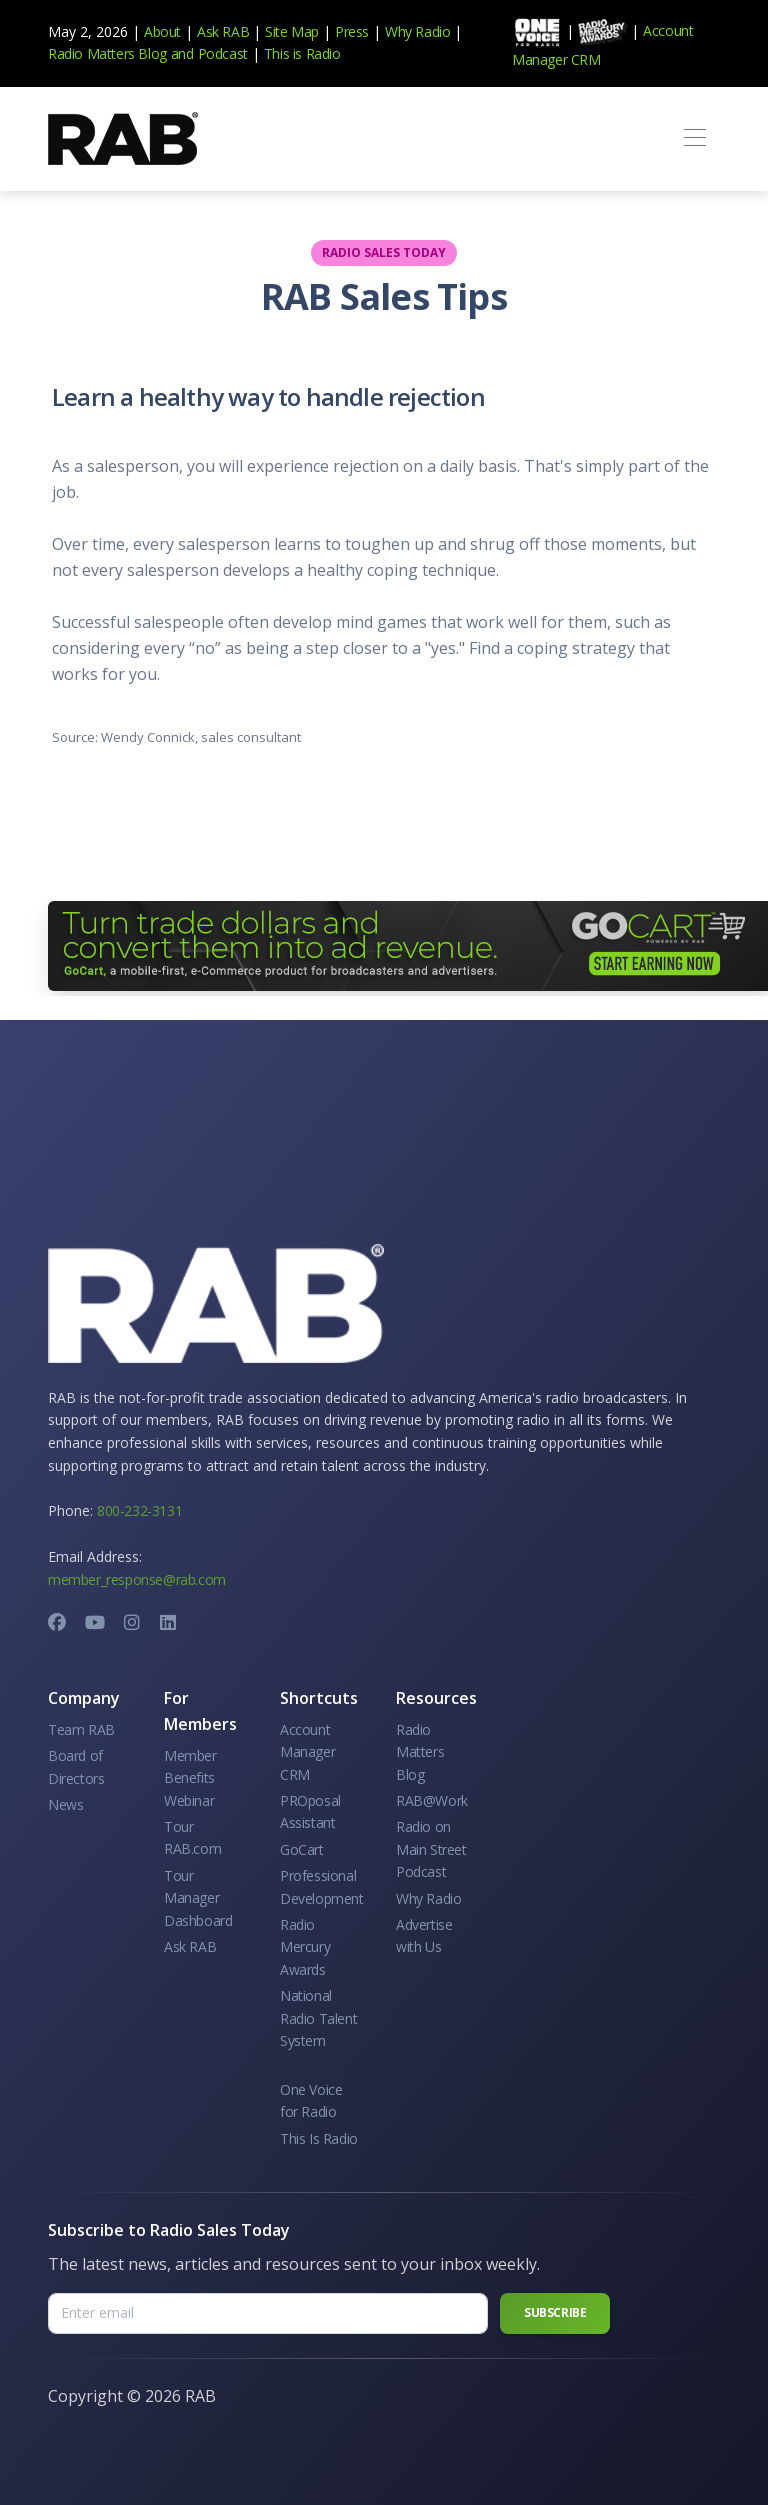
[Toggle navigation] (694, 138)
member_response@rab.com (137, 1579)
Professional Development (322, 1886)
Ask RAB (223, 31)
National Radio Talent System (318, 2018)
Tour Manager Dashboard (198, 1898)
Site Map (292, 31)
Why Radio (417, 31)
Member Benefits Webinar (190, 1778)
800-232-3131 (139, 1510)
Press (352, 31)
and (182, 53)
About (162, 31)
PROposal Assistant (310, 1811)
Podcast (223, 53)
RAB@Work (432, 1800)
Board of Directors (76, 1766)
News (65, 1804)
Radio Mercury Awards (305, 1947)
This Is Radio (319, 2138)
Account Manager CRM (307, 1752)
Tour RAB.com (192, 1837)
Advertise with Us (424, 1935)
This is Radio (302, 53)
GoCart (302, 1849)
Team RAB (81, 1729)
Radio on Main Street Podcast (431, 1849)
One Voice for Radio (311, 2100)
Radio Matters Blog (107, 53)
